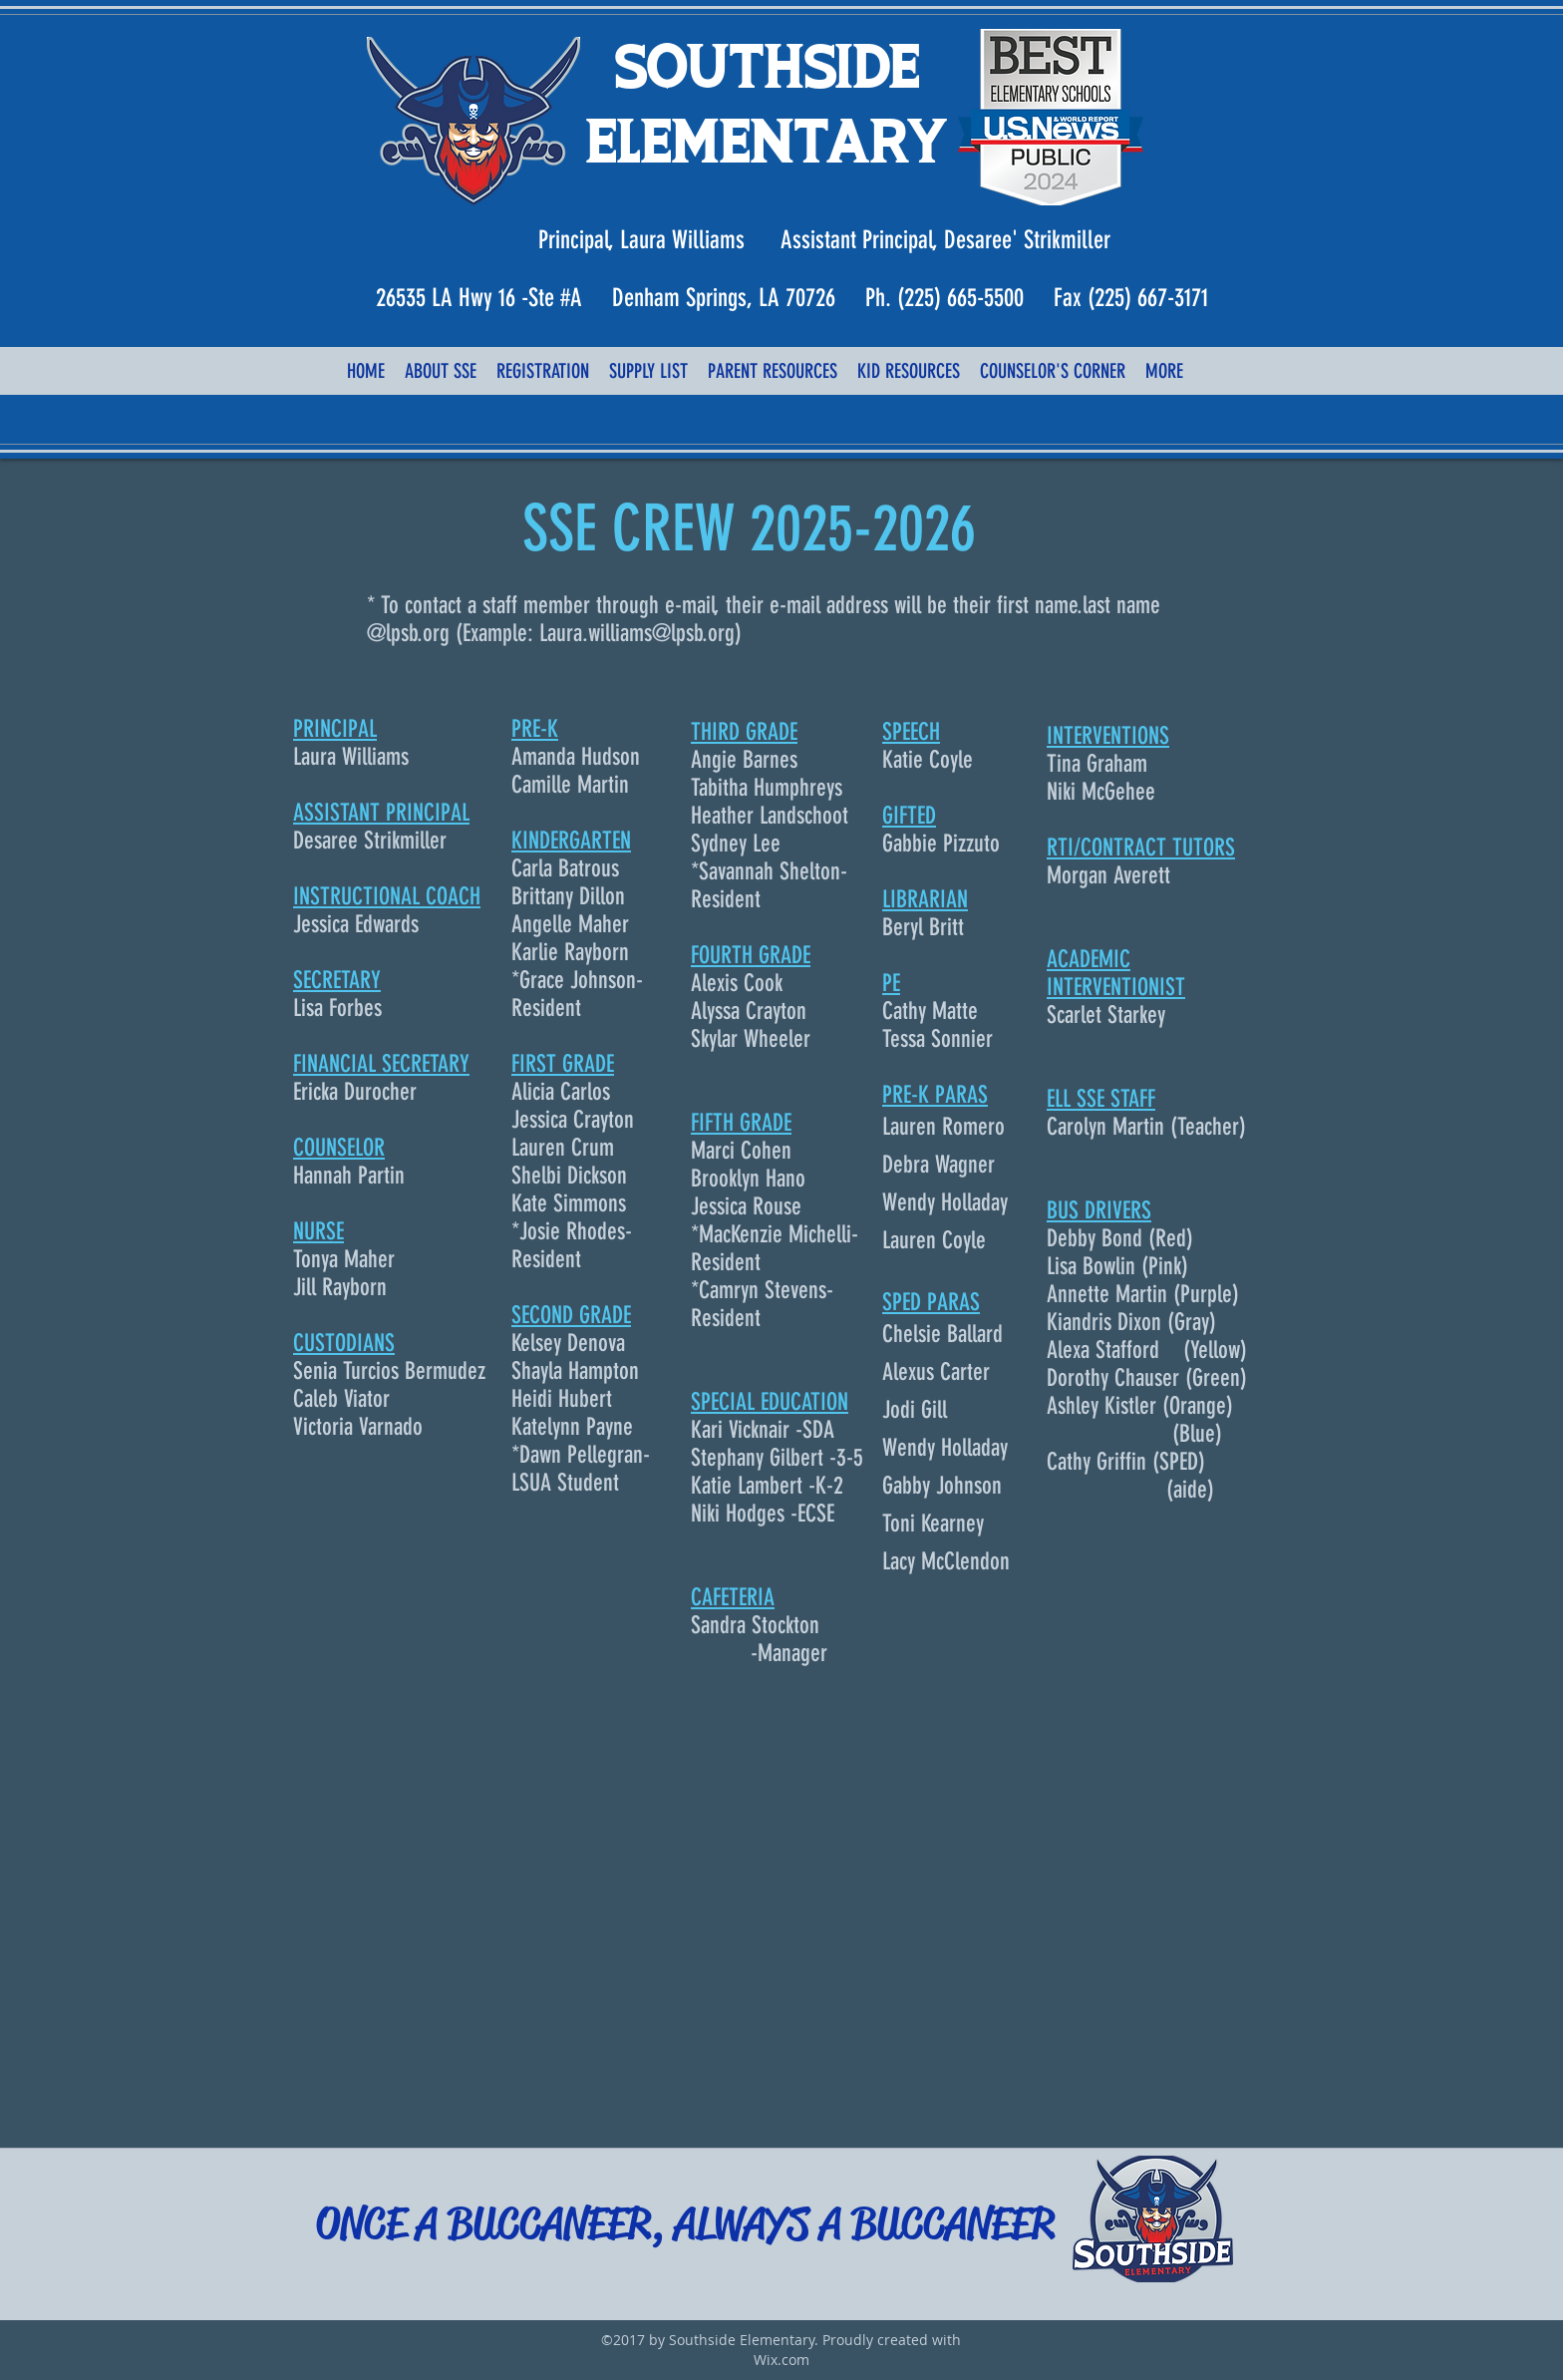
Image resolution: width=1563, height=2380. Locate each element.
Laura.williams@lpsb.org (637, 633)
